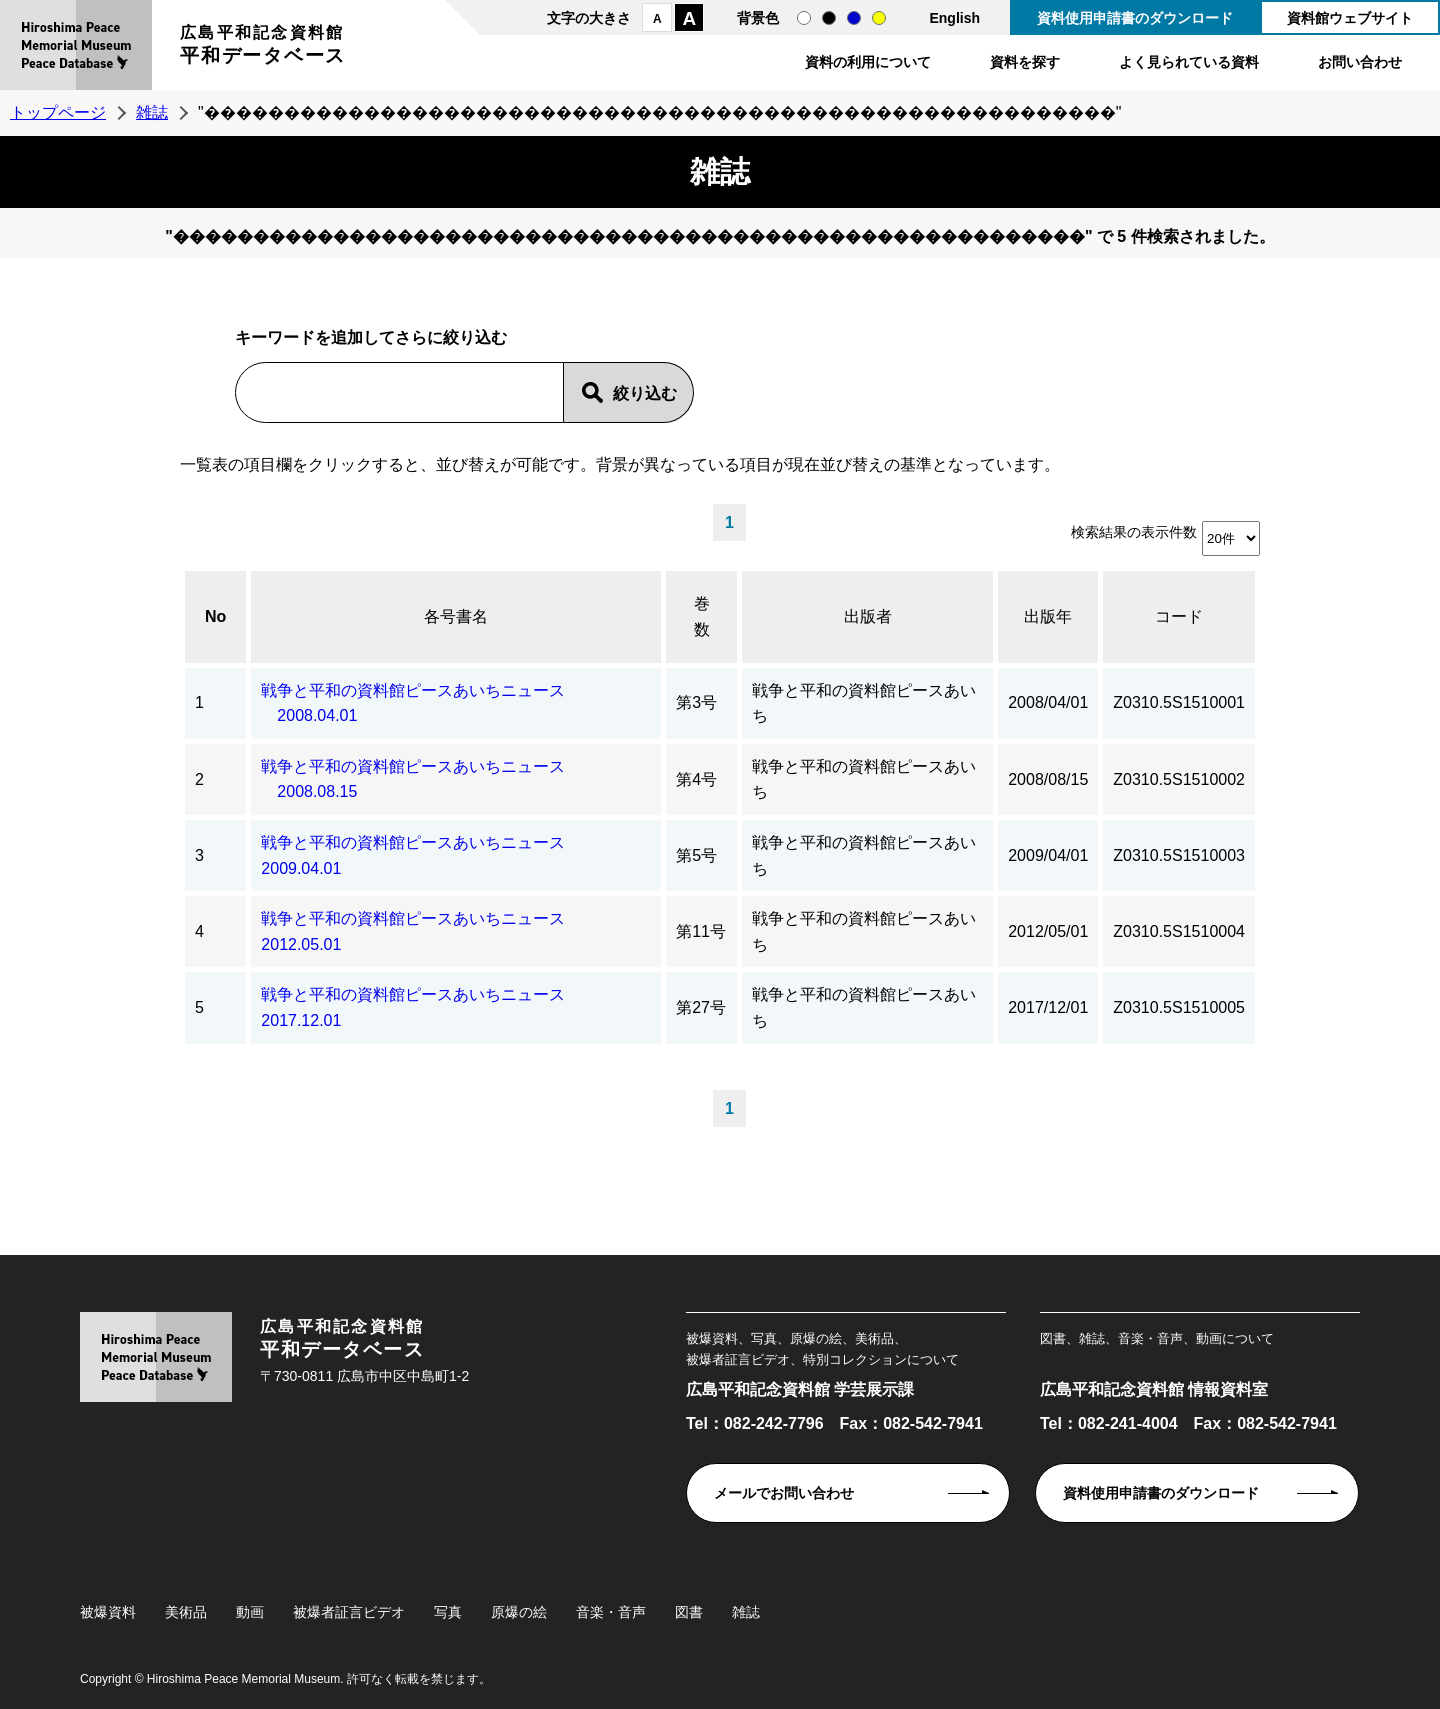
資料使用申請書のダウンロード (1135, 18)
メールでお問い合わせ (784, 1493)
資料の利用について (868, 62)
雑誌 (152, 112)
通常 (804, 18)
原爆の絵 (519, 1612)
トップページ (58, 112)
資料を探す (1025, 62)
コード (1179, 616)
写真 (448, 1612)
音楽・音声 (611, 1612)
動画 (250, 1612)
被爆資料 (108, 1612)
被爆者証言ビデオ (349, 1612)
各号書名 (456, 616)
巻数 (702, 616)
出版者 (868, 616)
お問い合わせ (1360, 62)
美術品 (186, 1612)
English (954, 18)
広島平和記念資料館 (263, 47)
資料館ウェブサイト (1350, 18)
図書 (689, 1612)
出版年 (1048, 616)
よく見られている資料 (1189, 62)
